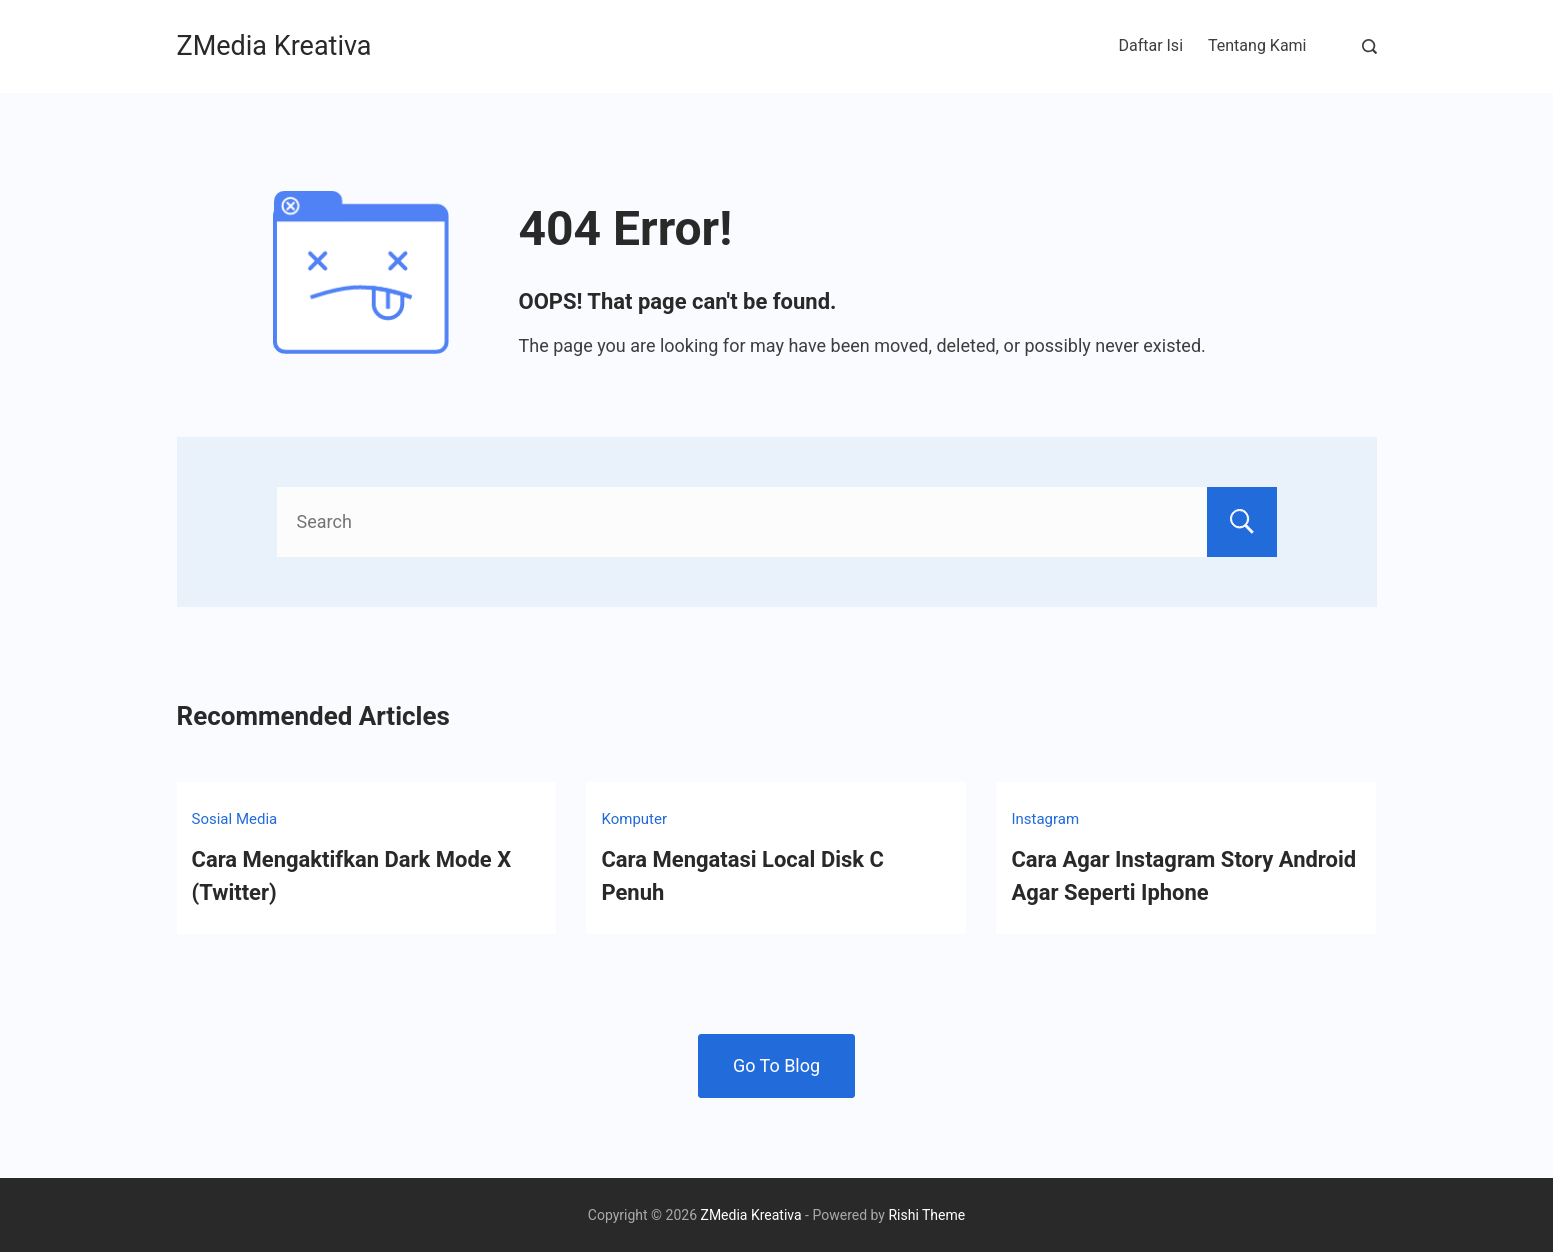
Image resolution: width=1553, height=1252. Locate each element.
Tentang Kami (1257, 45)
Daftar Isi (1150, 45)
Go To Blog (776, 1065)
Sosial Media (235, 819)
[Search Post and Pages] (1369, 46)
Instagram (1045, 819)
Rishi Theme (926, 1215)
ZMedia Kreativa (274, 46)
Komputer (634, 819)
